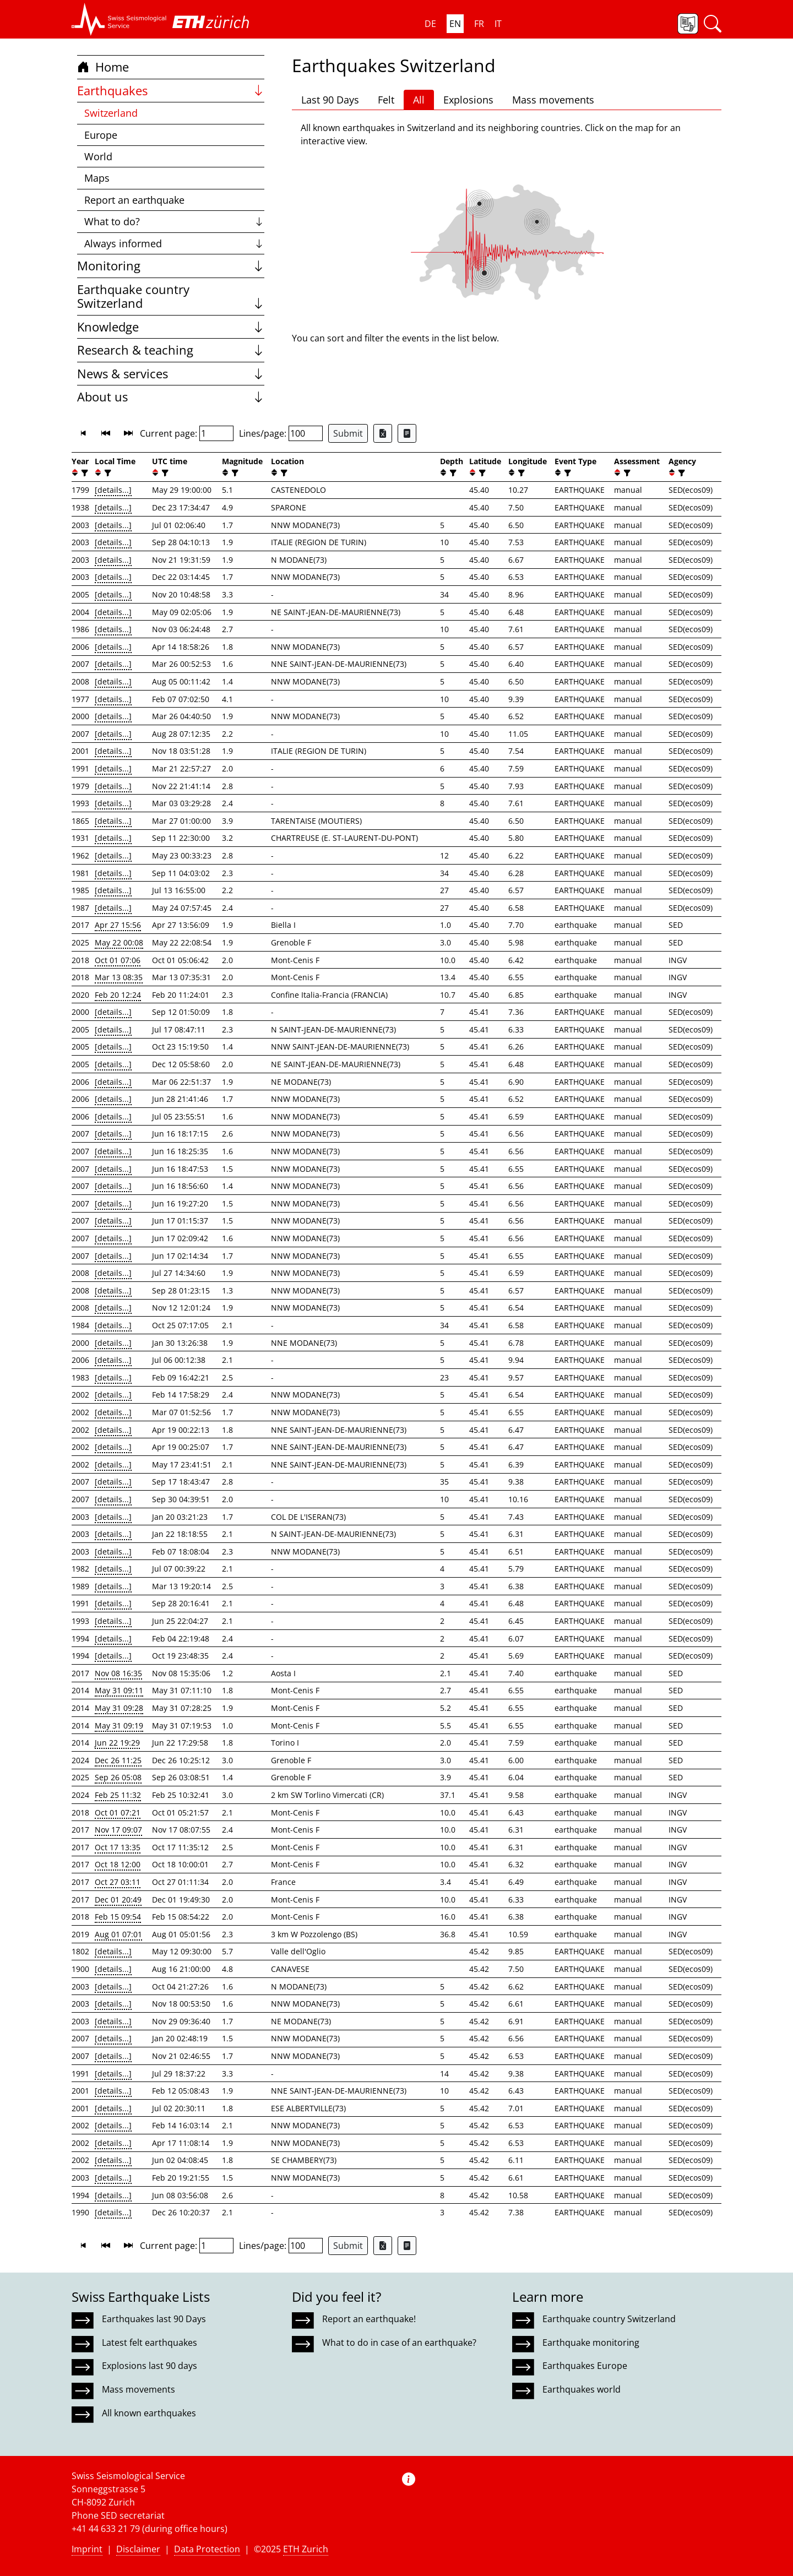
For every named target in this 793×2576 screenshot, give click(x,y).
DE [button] (430, 24)
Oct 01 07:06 (117, 960)
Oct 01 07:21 (117, 1812)
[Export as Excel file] (382, 433)
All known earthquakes (149, 2413)
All (419, 99)
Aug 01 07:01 (118, 1934)
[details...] (113, 490)
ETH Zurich (305, 2549)
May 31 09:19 (119, 1725)
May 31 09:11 (119, 1690)
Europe (100, 135)
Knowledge (170, 326)
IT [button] (498, 24)
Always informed (174, 243)
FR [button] (479, 24)
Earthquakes (170, 90)
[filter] (83, 473)
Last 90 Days (330, 99)
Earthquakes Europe (584, 2366)
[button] (119, 19)
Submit (348, 433)
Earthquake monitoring (590, 2342)
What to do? (174, 221)
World (98, 156)
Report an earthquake (134, 199)
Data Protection (207, 2549)
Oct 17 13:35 (117, 1847)
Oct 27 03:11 (117, 1882)
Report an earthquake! (369, 2319)
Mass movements (553, 99)
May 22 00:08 (119, 942)
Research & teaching (170, 349)
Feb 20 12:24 (118, 995)
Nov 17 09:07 (118, 1829)
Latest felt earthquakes (149, 2342)
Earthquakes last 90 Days (154, 2319)
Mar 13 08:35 (119, 977)
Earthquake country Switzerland (170, 296)
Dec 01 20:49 (118, 1899)
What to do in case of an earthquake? (399, 2342)
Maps (97, 177)
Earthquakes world (581, 2389)
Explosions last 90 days (149, 2366)
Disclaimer (138, 2549)
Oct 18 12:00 (117, 1864)
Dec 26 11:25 (118, 1760)
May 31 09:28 (119, 1708)
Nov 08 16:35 (118, 1673)
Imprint (87, 2549)
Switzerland (111, 112)
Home (103, 66)
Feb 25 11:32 (118, 1795)
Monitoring (170, 265)
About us (170, 396)
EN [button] (455, 24)
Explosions (468, 99)
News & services (170, 373)
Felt (386, 99)
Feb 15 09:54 (118, 1916)
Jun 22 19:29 (117, 1742)
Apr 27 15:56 (118, 925)
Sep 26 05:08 (118, 1777)
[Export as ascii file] (407, 433)
